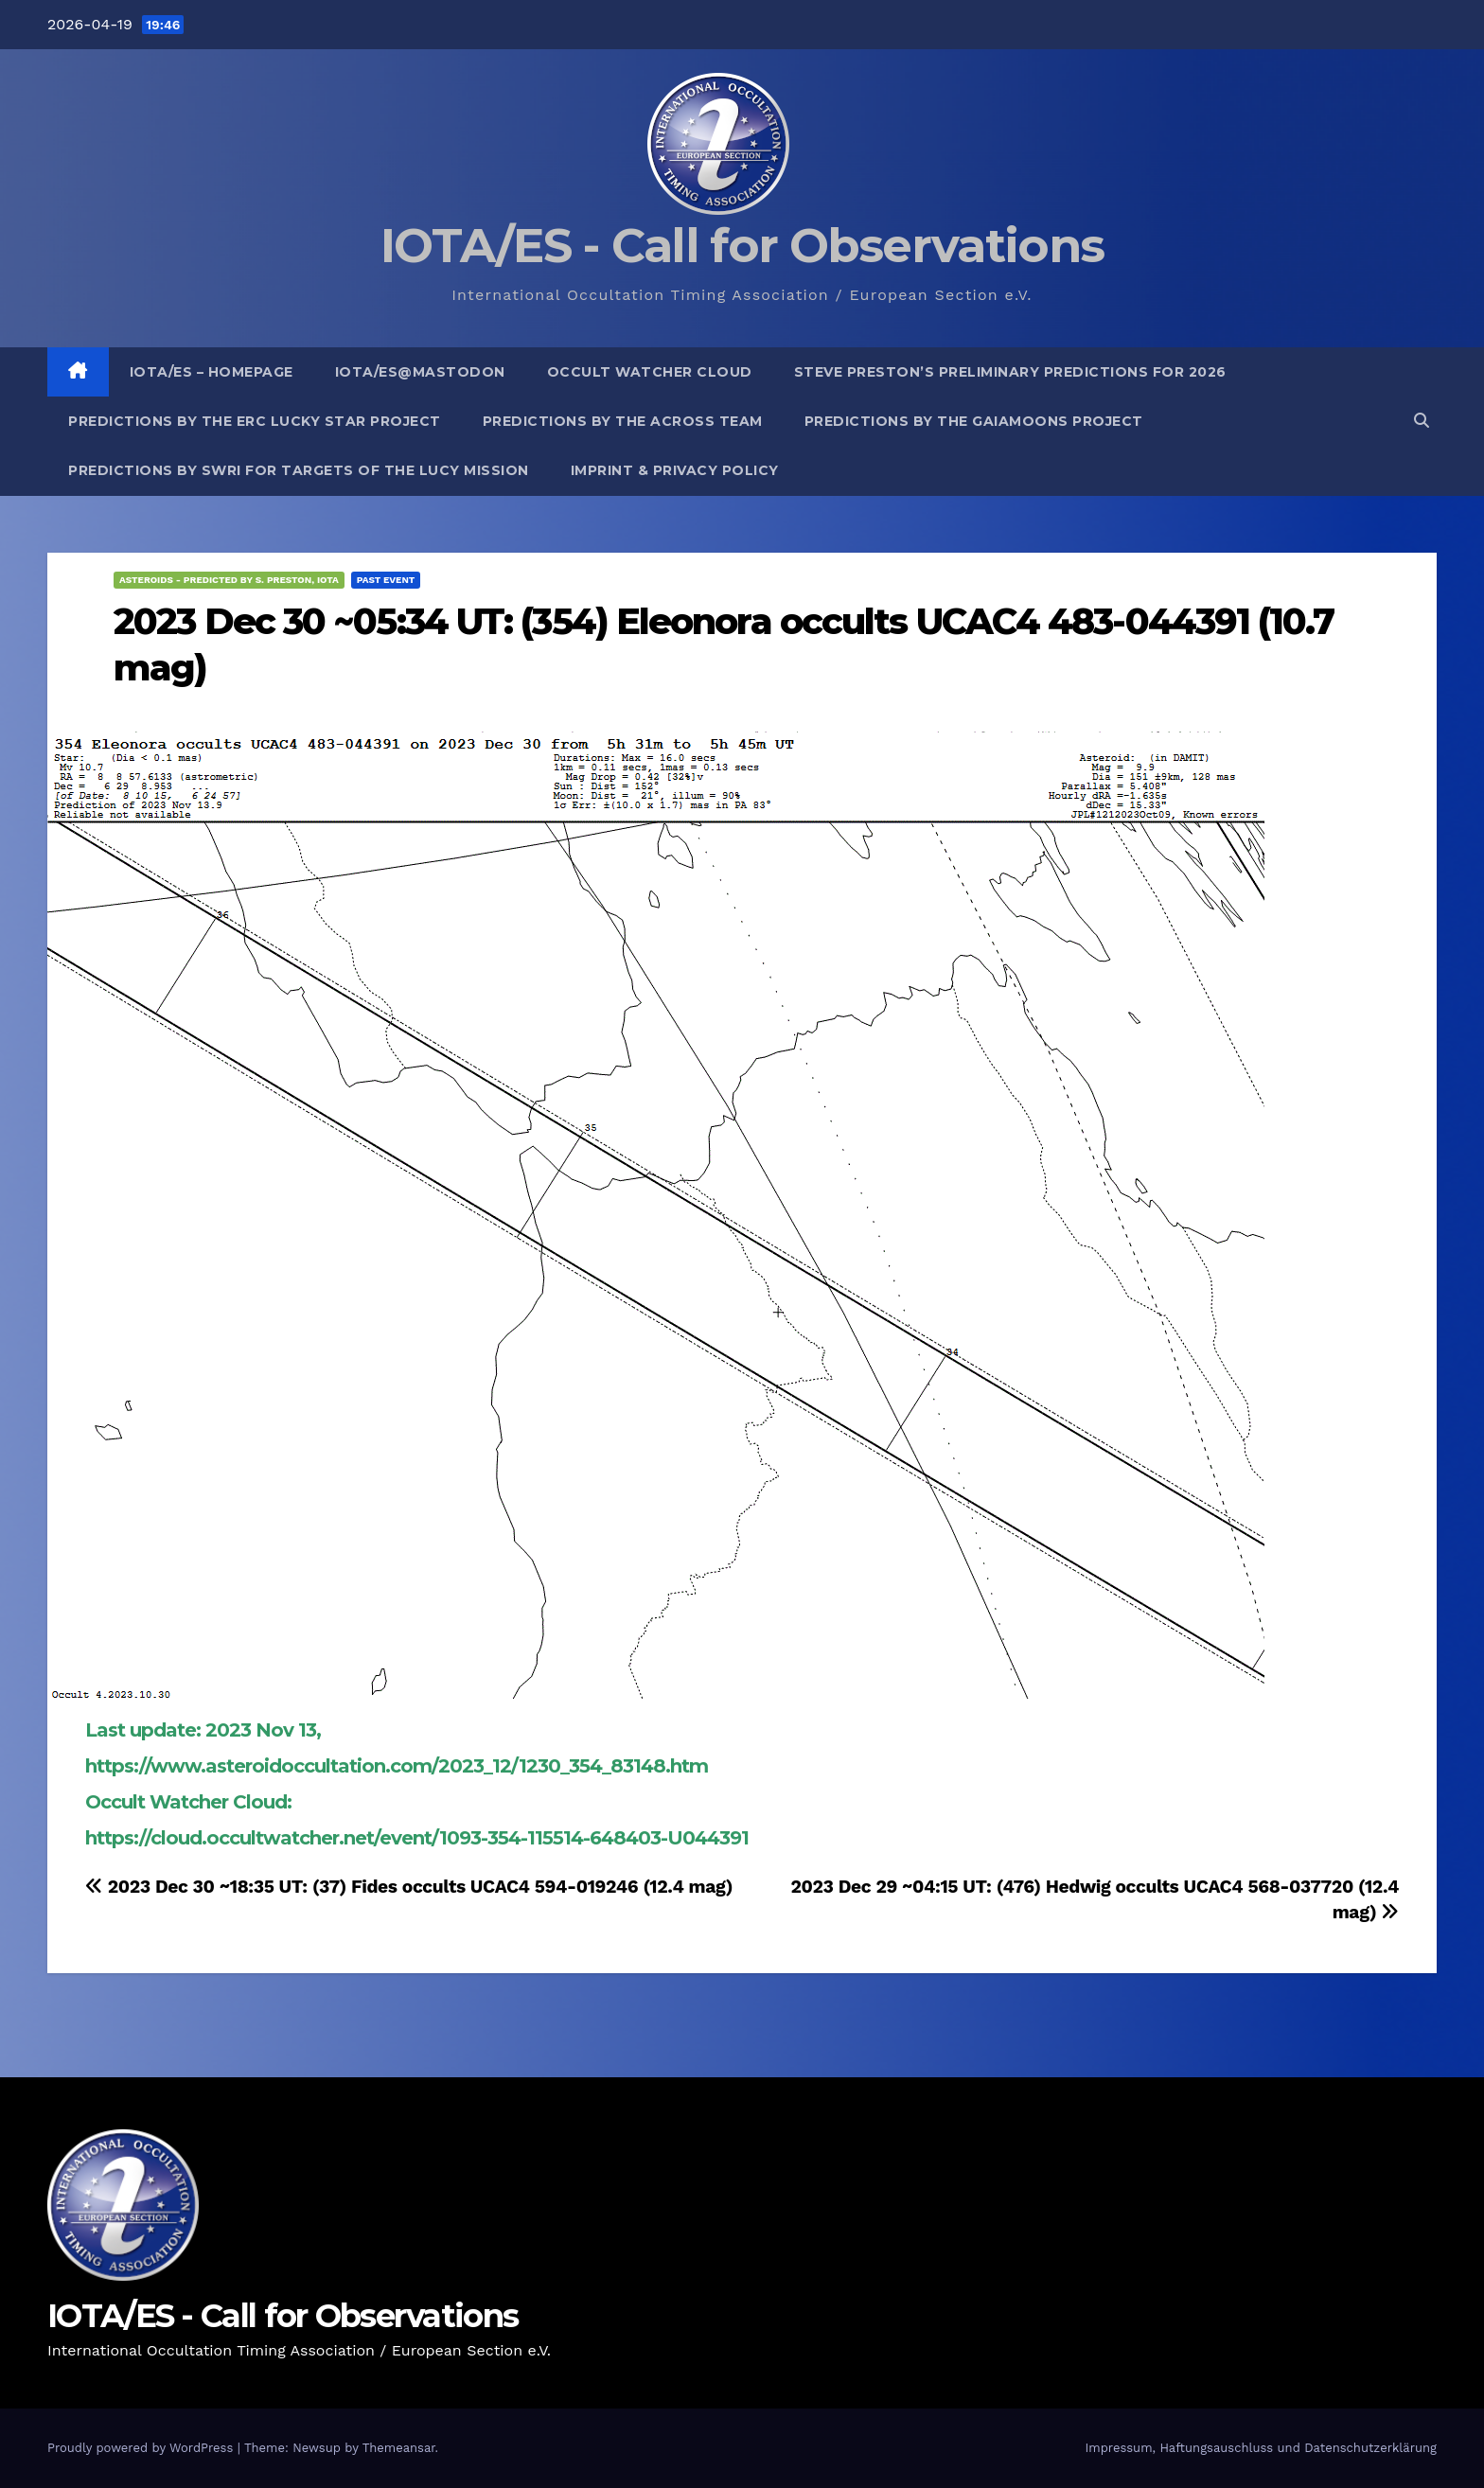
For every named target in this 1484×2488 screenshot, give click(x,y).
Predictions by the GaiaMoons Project (973, 421)
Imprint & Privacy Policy (675, 470)
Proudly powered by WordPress (142, 2448)
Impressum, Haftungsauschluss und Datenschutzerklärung (1261, 2448)
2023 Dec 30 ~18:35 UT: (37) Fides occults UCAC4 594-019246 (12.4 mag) (409, 1886)
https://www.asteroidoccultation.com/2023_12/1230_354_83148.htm (396, 1766)
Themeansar (398, 2448)
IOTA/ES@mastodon (420, 371)
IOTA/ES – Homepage (211, 371)
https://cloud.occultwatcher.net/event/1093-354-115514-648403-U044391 (417, 1837)
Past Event (386, 579)
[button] (1421, 421)
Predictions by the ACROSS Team (623, 421)
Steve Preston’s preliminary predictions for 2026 (1010, 371)
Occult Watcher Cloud (649, 371)
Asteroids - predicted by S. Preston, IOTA (229, 579)
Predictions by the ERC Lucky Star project (254, 421)
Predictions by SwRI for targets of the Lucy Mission (298, 470)
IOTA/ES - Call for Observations (742, 245)
